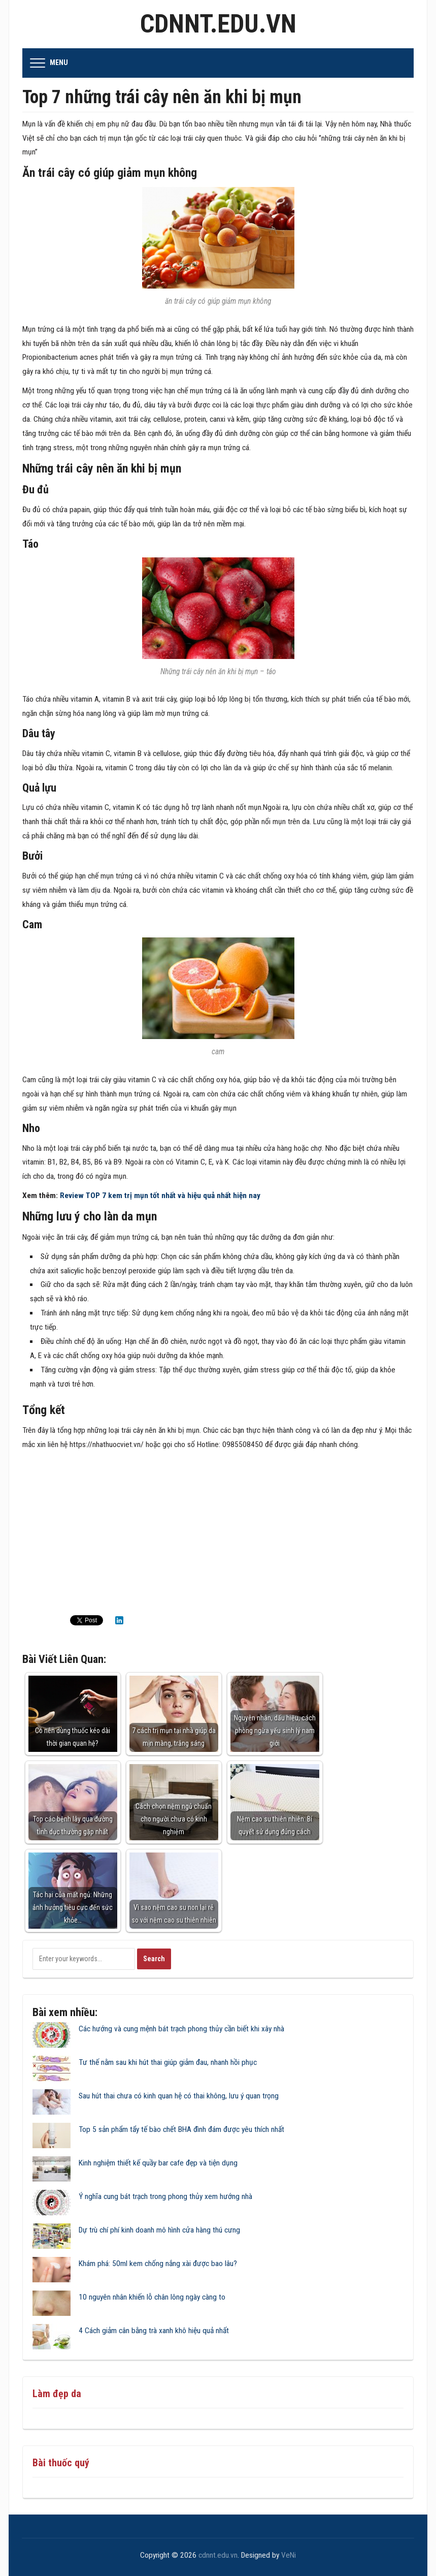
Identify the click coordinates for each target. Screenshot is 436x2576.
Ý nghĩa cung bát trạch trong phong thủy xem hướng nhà (165, 2196)
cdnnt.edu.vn (218, 24)
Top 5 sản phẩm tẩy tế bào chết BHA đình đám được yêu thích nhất (181, 2129)
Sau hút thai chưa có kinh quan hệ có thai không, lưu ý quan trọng (179, 2095)
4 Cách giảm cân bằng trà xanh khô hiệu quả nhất (154, 2330)
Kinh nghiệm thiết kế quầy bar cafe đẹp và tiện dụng (158, 2162)
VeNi (288, 2555)
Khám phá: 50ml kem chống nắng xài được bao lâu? (158, 2263)
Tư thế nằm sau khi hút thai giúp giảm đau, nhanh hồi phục (168, 2062)
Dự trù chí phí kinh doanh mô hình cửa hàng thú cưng (159, 2230)
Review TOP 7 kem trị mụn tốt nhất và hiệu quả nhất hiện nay (159, 1195)
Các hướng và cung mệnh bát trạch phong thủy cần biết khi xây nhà (181, 2028)
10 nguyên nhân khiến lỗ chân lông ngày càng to (152, 2297)
